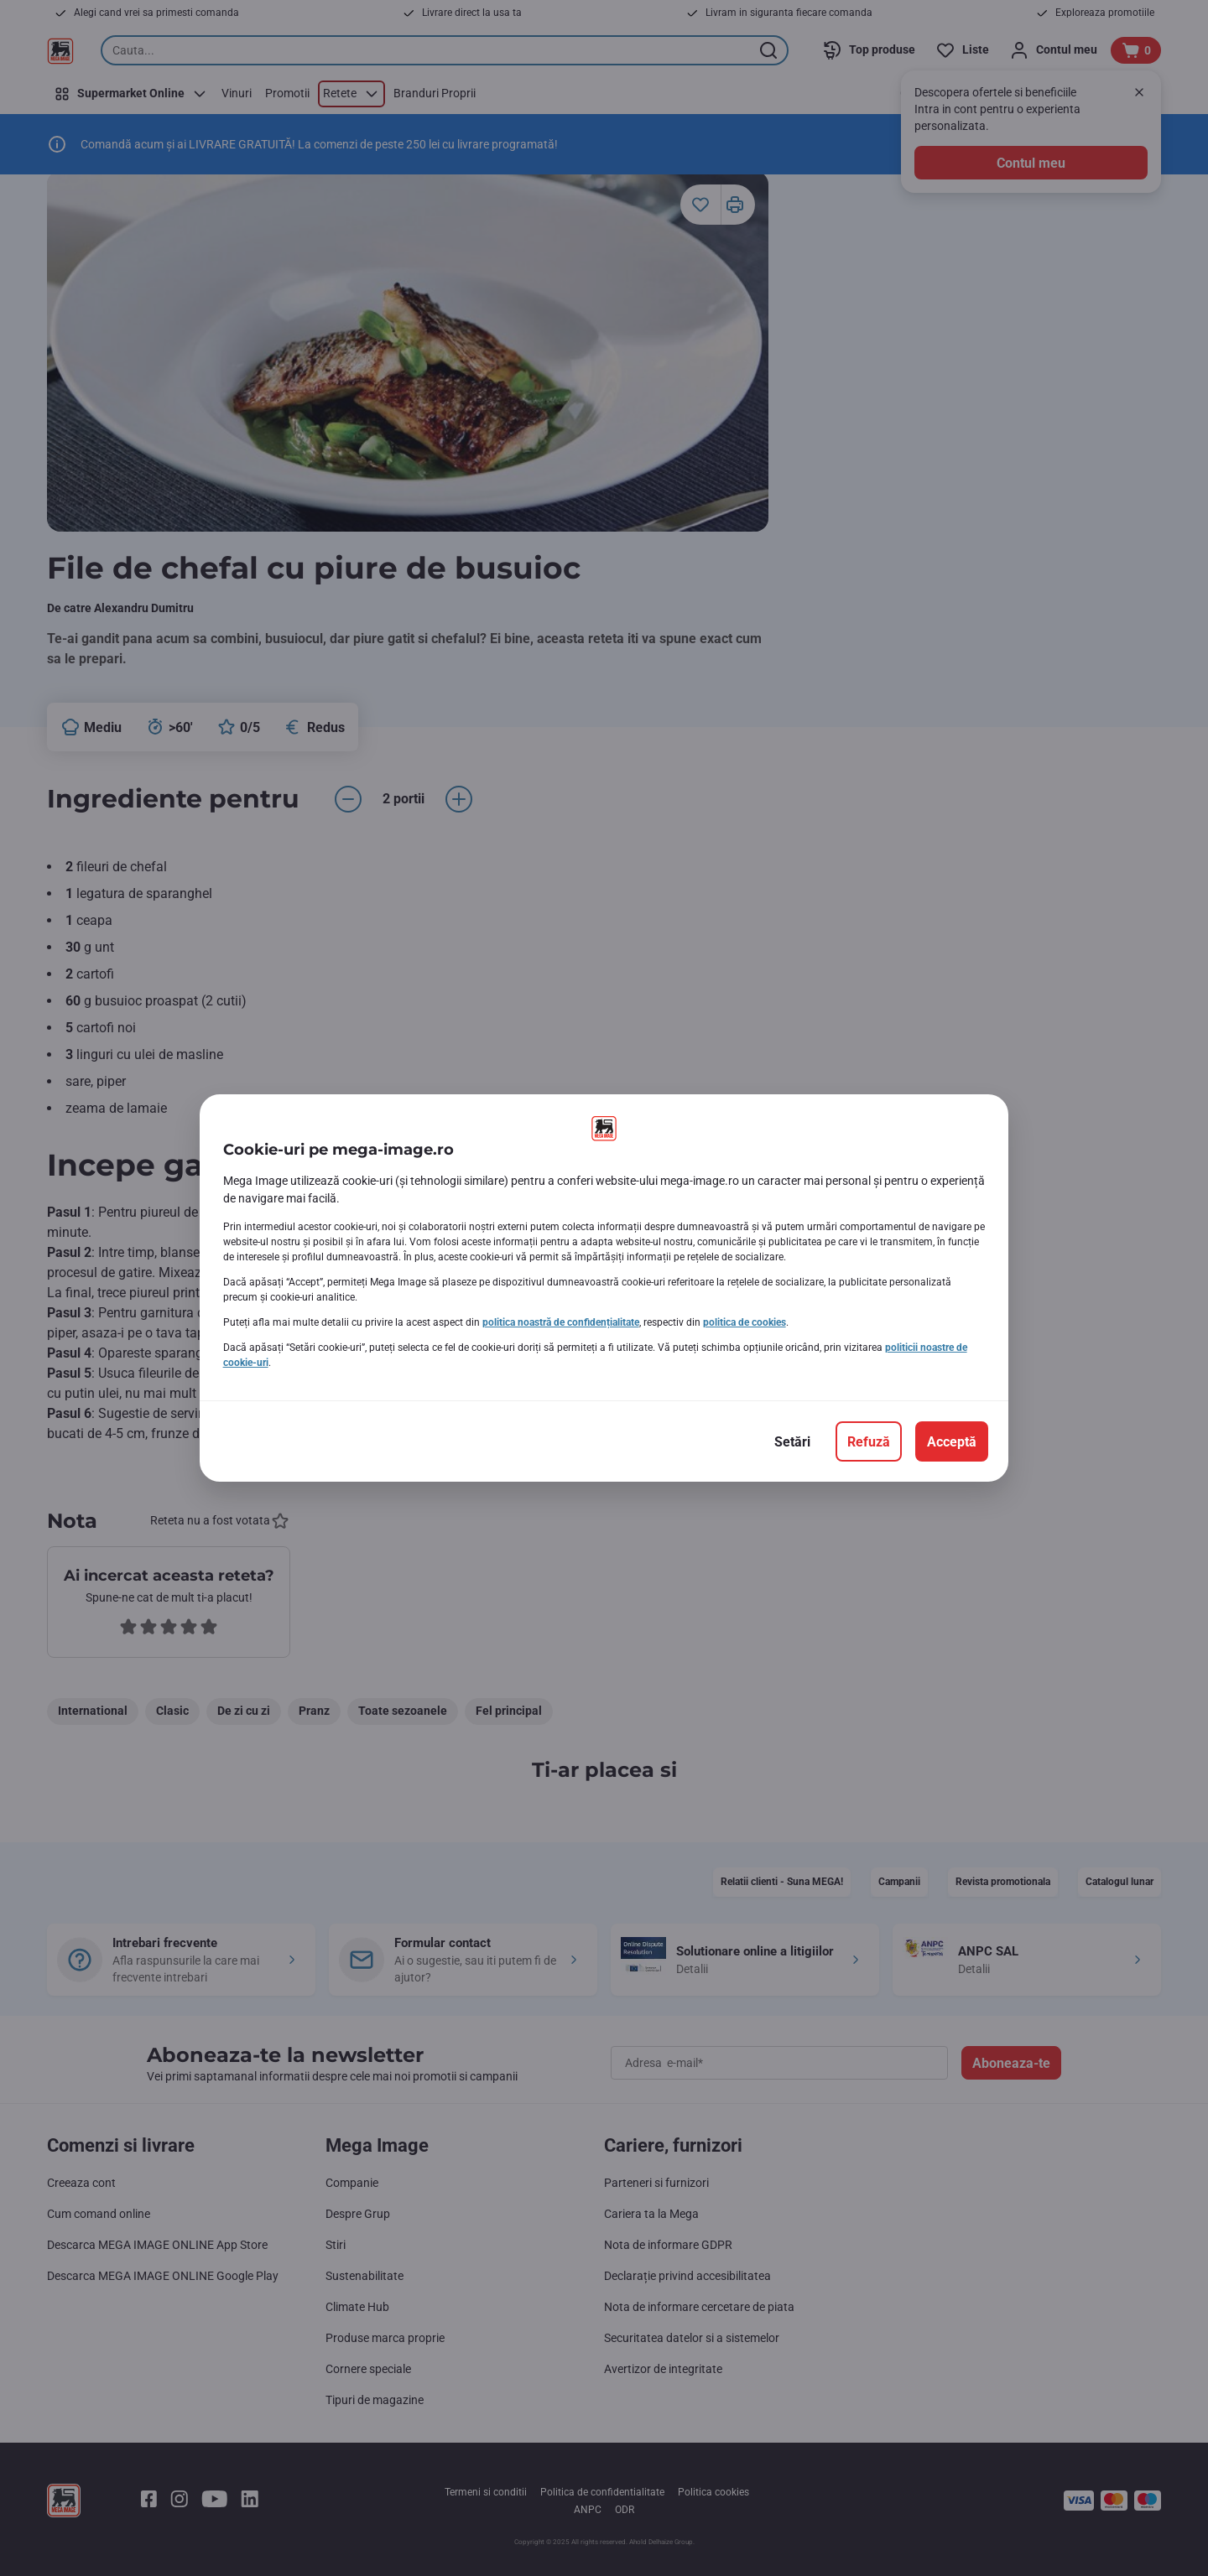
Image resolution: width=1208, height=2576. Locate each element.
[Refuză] (869, 1441)
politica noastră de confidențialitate (560, 1322)
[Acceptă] (951, 1441)
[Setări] (792, 1441)
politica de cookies (744, 1322)
